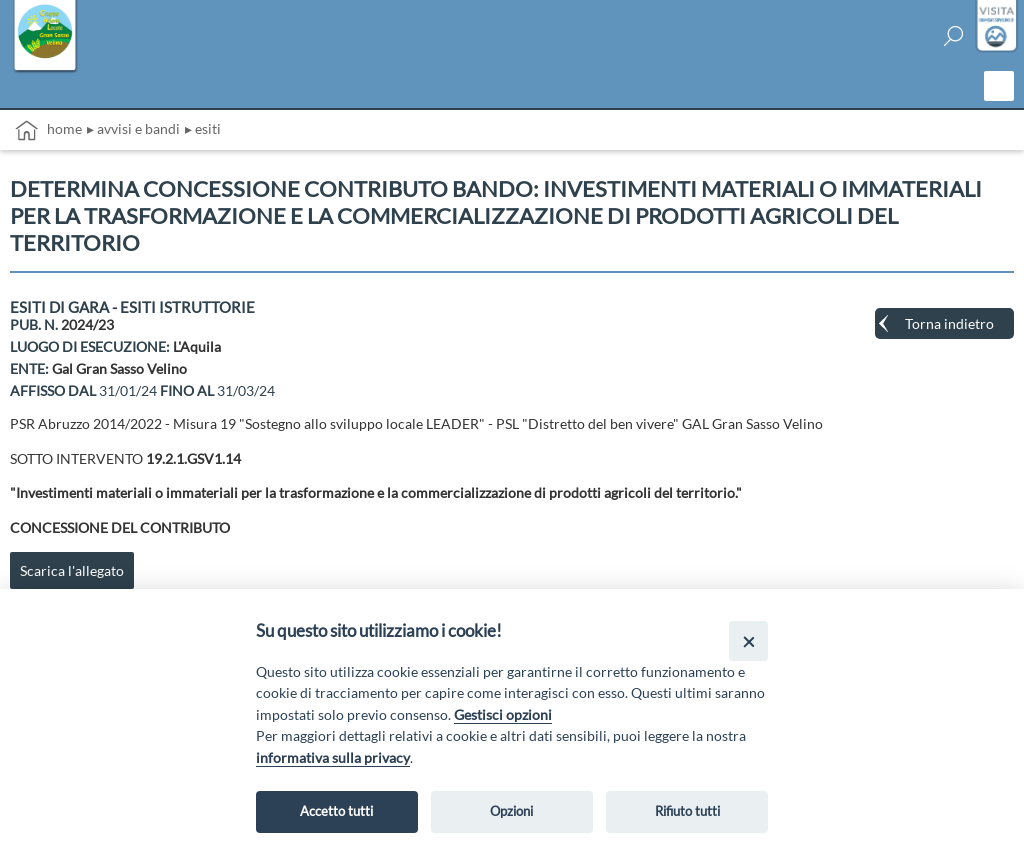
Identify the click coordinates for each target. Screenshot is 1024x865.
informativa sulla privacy (333, 757)
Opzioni (511, 811)
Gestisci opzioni (503, 714)
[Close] (748, 640)
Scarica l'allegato (72, 570)
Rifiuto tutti (687, 811)
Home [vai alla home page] (48, 130)
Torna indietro (949, 323)
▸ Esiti (203, 128)
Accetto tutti (336, 811)
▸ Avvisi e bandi (133, 128)
